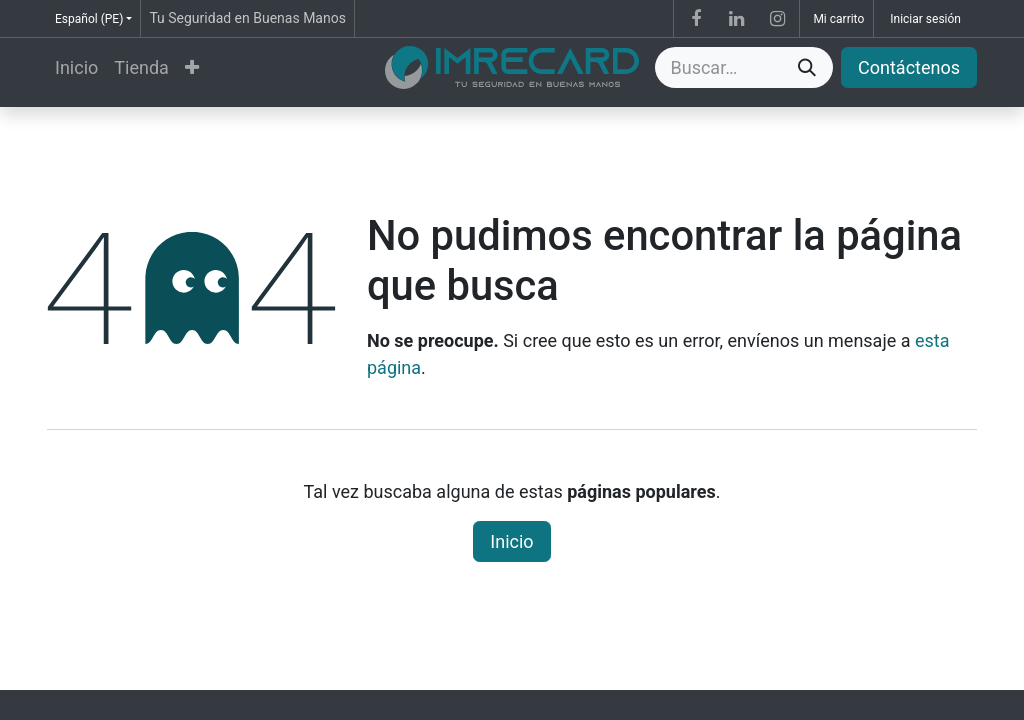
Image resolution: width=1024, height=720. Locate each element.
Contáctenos (909, 67)
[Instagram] (777, 19)
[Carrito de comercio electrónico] (836, 18)
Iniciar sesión (925, 19)
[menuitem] (76, 67)
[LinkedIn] (737, 19)
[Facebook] (696, 19)
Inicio (511, 541)
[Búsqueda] (807, 67)
